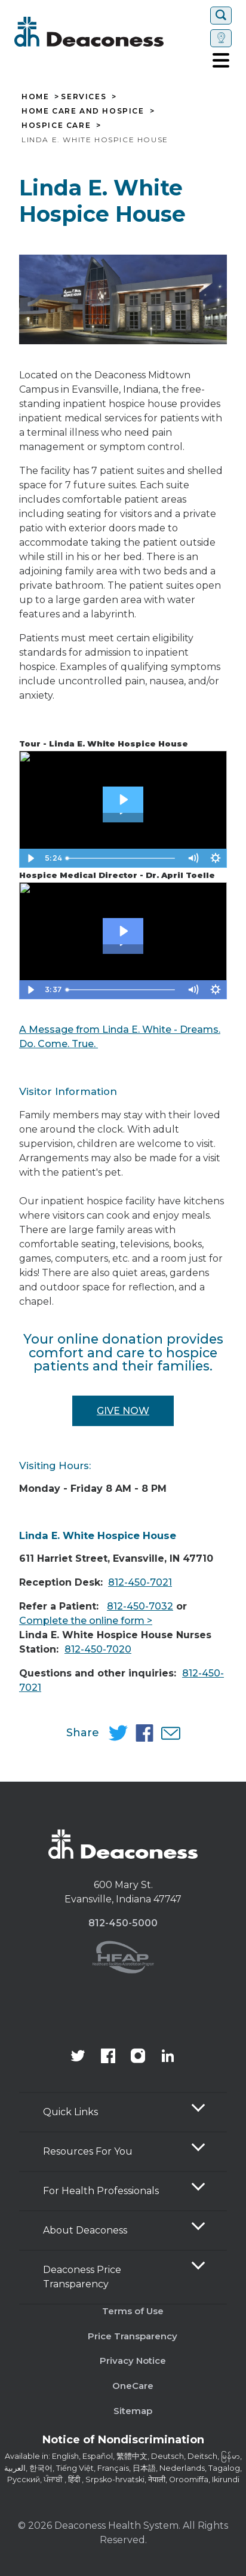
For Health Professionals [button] (101, 2190)
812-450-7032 (140, 1606)
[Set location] (221, 38)
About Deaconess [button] (85, 2230)
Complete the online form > (85, 1620)
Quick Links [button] (70, 2112)
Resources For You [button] (88, 2151)
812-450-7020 (97, 1649)
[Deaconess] (109, 32)
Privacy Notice (133, 2360)
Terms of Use (133, 2311)
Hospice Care (56, 125)
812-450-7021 (140, 1582)
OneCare (132, 2385)
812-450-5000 (123, 1923)
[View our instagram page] (138, 2057)
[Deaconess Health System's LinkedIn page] (168, 2057)
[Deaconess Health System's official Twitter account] (78, 2057)
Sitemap (132, 2410)
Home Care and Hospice (82, 111)
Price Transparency (132, 2336)
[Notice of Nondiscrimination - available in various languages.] (123, 2442)
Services (83, 96)
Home (35, 96)
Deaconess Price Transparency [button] (82, 2277)
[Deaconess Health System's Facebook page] (108, 2057)
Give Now (123, 1411)
